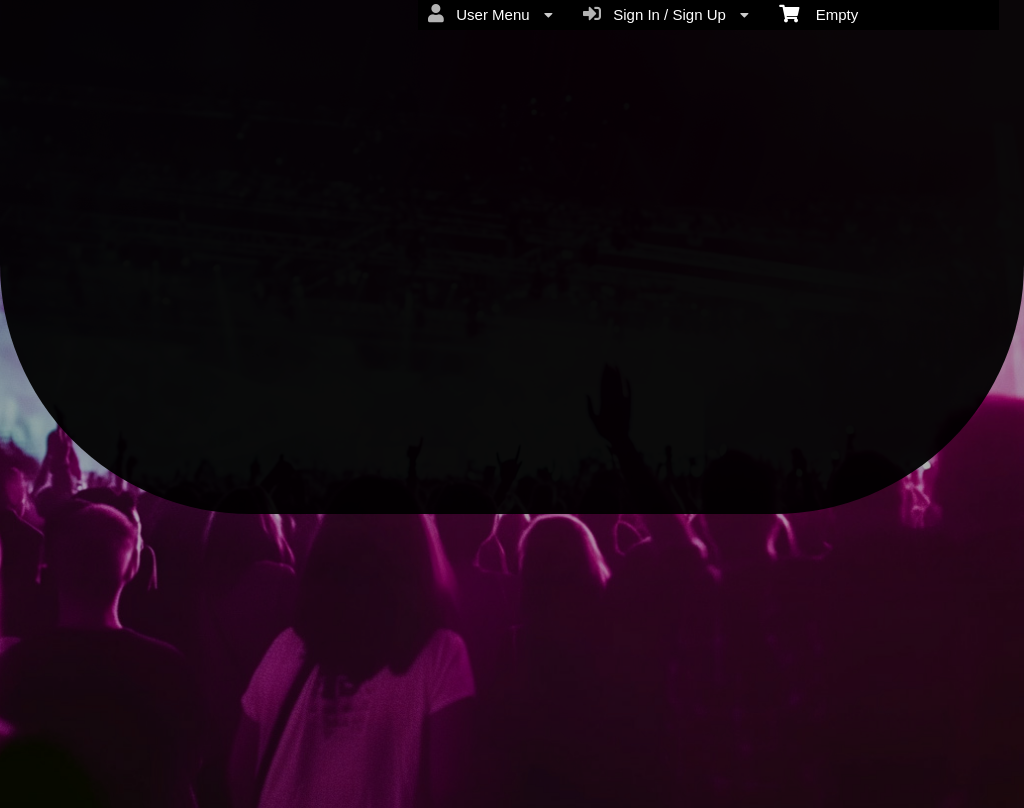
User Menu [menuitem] (490, 14)
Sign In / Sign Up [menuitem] (666, 14)
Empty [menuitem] (818, 13)
